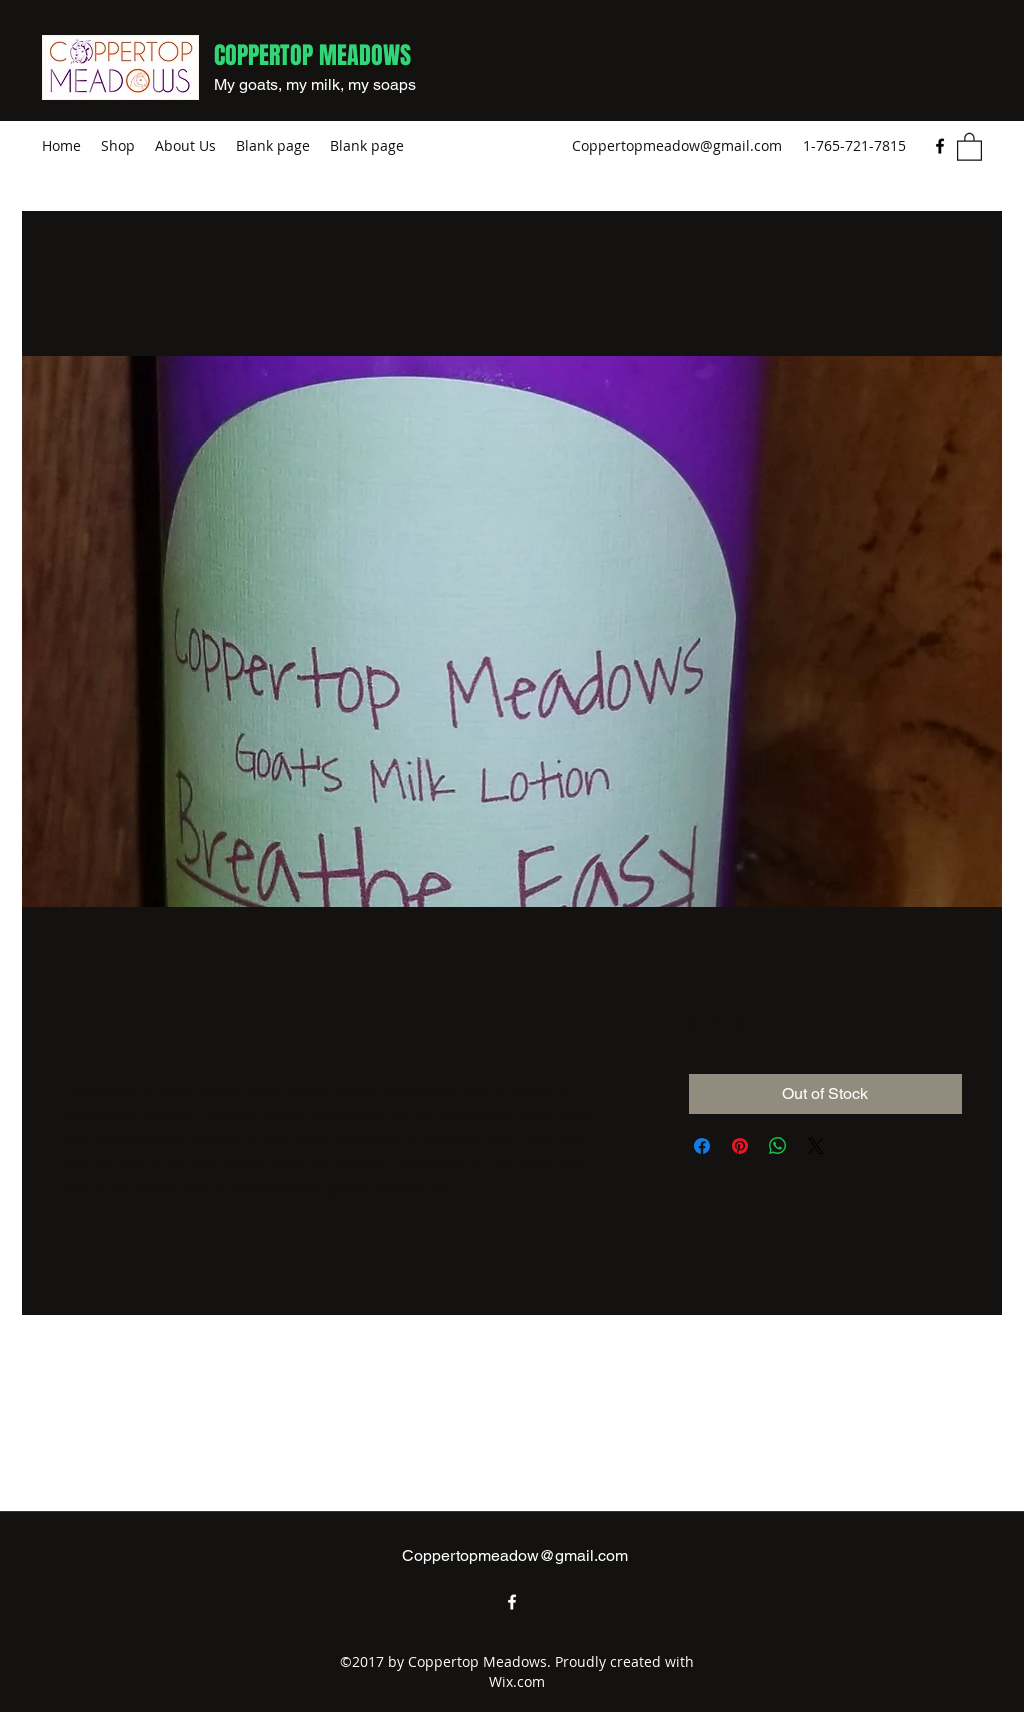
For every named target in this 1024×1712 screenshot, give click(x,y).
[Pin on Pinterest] (740, 1146)
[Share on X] (816, 1146)
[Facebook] (940, 146)
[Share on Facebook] (702, 1146)
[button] (969, 146)
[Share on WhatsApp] (778, 1146)
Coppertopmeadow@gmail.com (677, 145)
